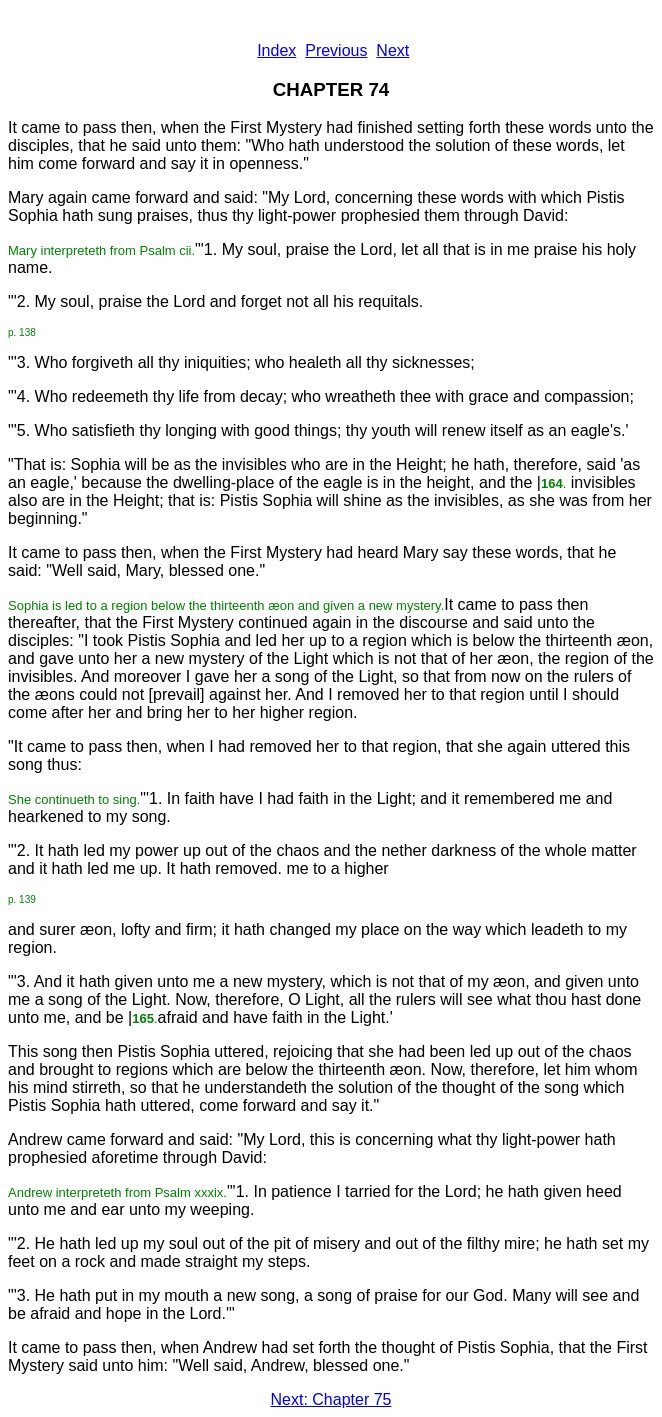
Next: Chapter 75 (331, 1399)
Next (392, 50)
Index (276, 50)
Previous (336, 50)
